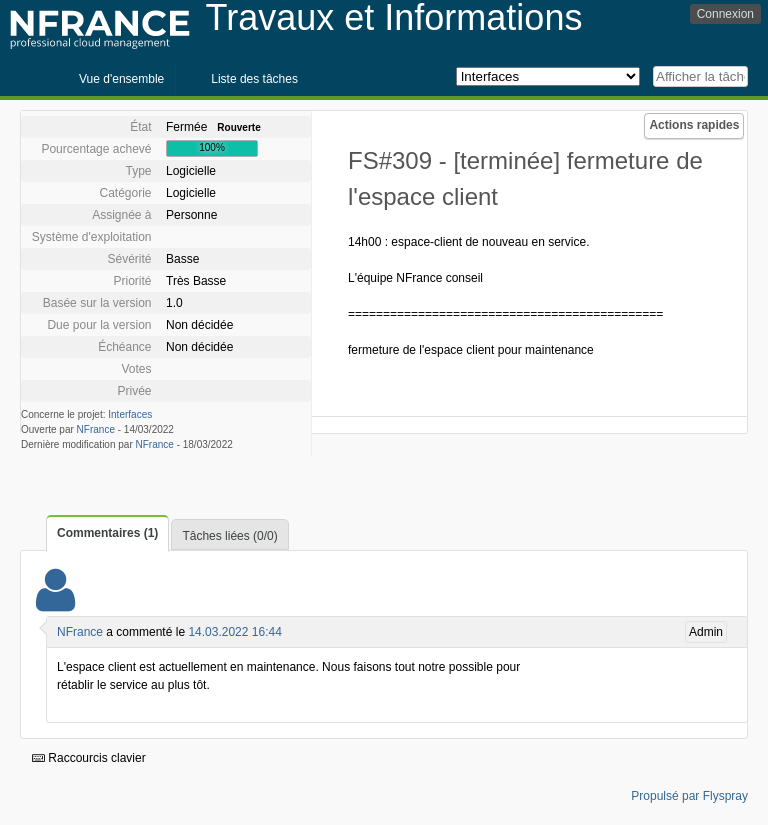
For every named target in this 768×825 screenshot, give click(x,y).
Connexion (725, 14)
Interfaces (130, 414)
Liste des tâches (254, 79)
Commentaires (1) (107, 533)
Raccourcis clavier (89, 758)
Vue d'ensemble (121, 79)
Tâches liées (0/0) (229, 536)
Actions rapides (694, 125)
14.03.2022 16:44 (234, 632)
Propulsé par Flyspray (689, 796)
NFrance (96, 429)
